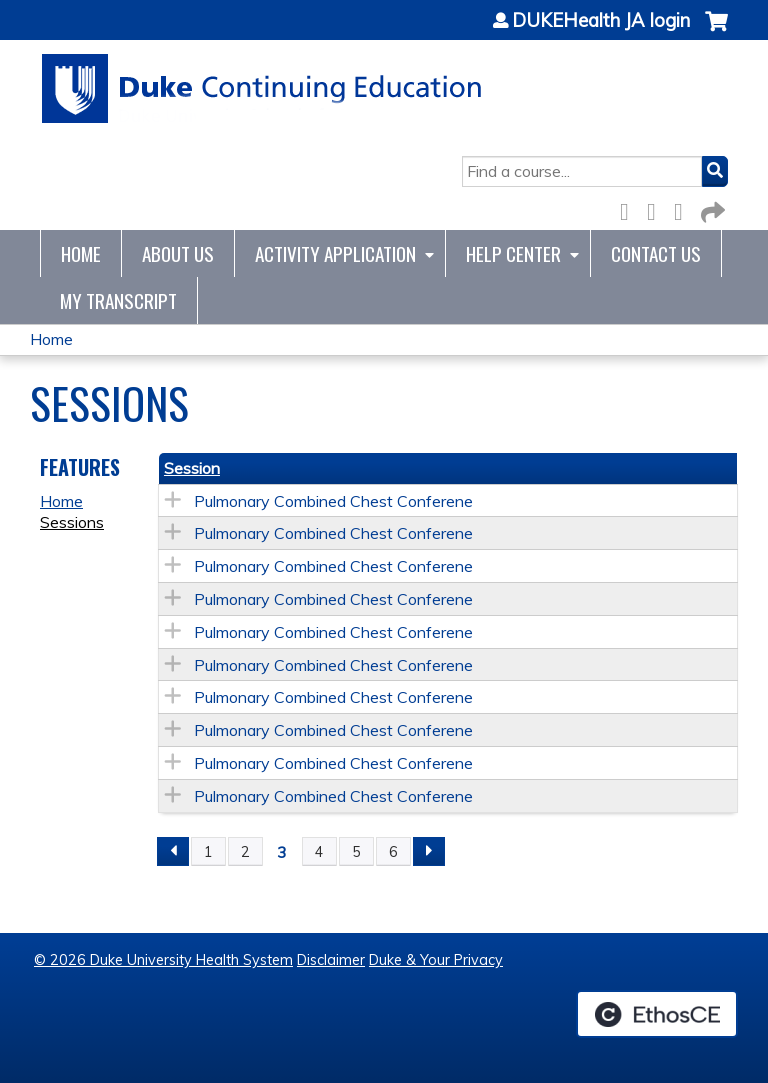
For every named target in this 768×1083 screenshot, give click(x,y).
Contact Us (656, 253)
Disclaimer (331, 960)
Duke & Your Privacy (436, 960)
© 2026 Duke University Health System (163, 960)
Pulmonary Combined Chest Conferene (333, 501)
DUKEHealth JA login (601, 21)
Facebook (630, 208)
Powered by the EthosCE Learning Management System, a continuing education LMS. (657, 1014)
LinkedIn (684, 208)
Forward (711, 208)
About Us (178, 253)
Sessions (72, 522)
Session (192, 468)
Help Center (513, 253)
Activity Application (335, 253)
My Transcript (118, 300)
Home (81, 253)
